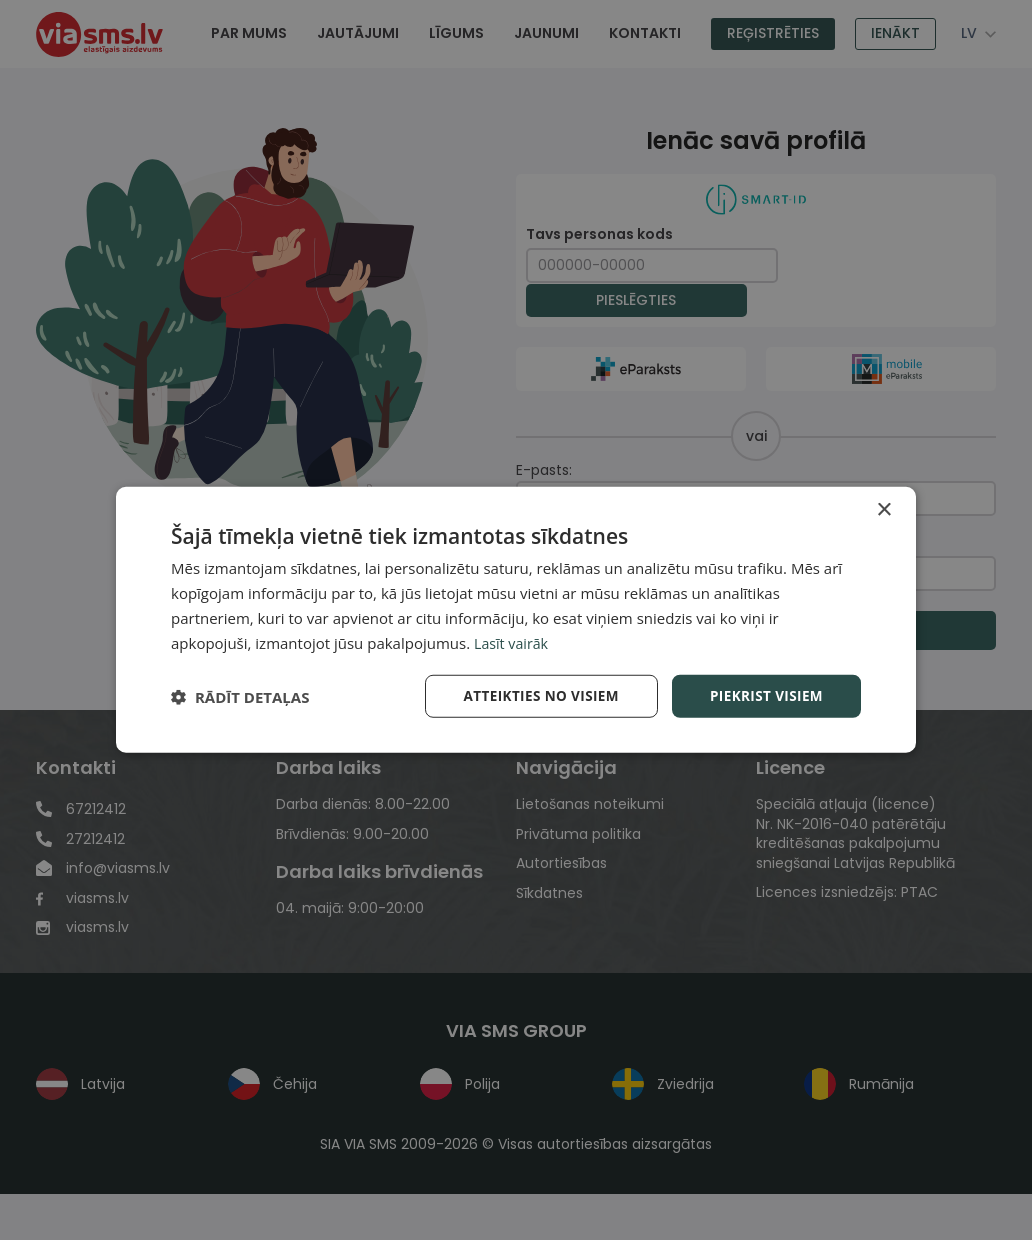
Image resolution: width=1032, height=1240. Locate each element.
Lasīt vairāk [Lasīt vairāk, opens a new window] (513, 642)
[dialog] (516, 620)
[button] (240, 697)
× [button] (883, 509)
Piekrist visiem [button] (764, 695)
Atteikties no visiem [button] (534, 695)
